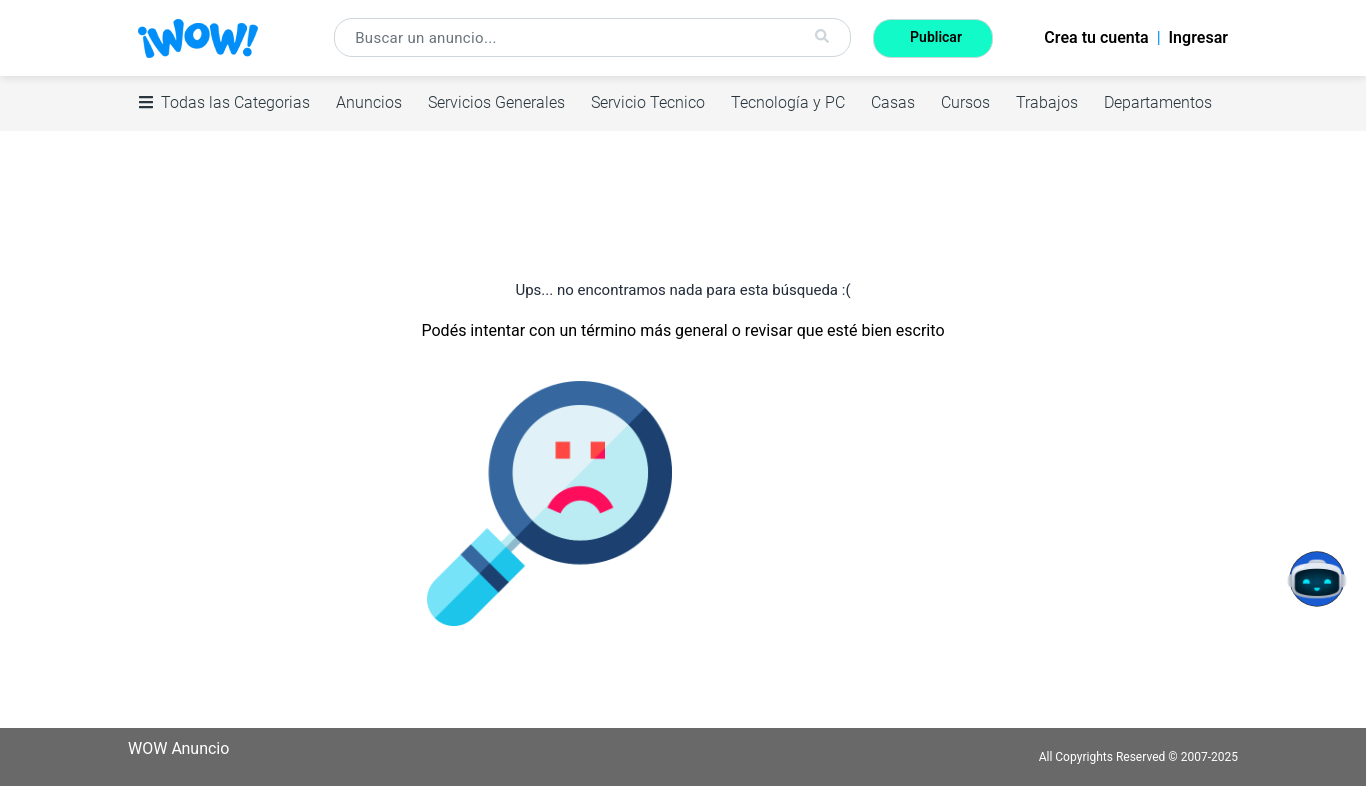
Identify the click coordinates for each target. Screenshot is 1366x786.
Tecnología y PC (788, 102)
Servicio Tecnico (648, 102)
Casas (893, 102)
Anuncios (369, 102)
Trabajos (1047, 102)
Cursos (965, 102)
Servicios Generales (496, 102)
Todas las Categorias (224, 102)
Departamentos (1158, 102)
